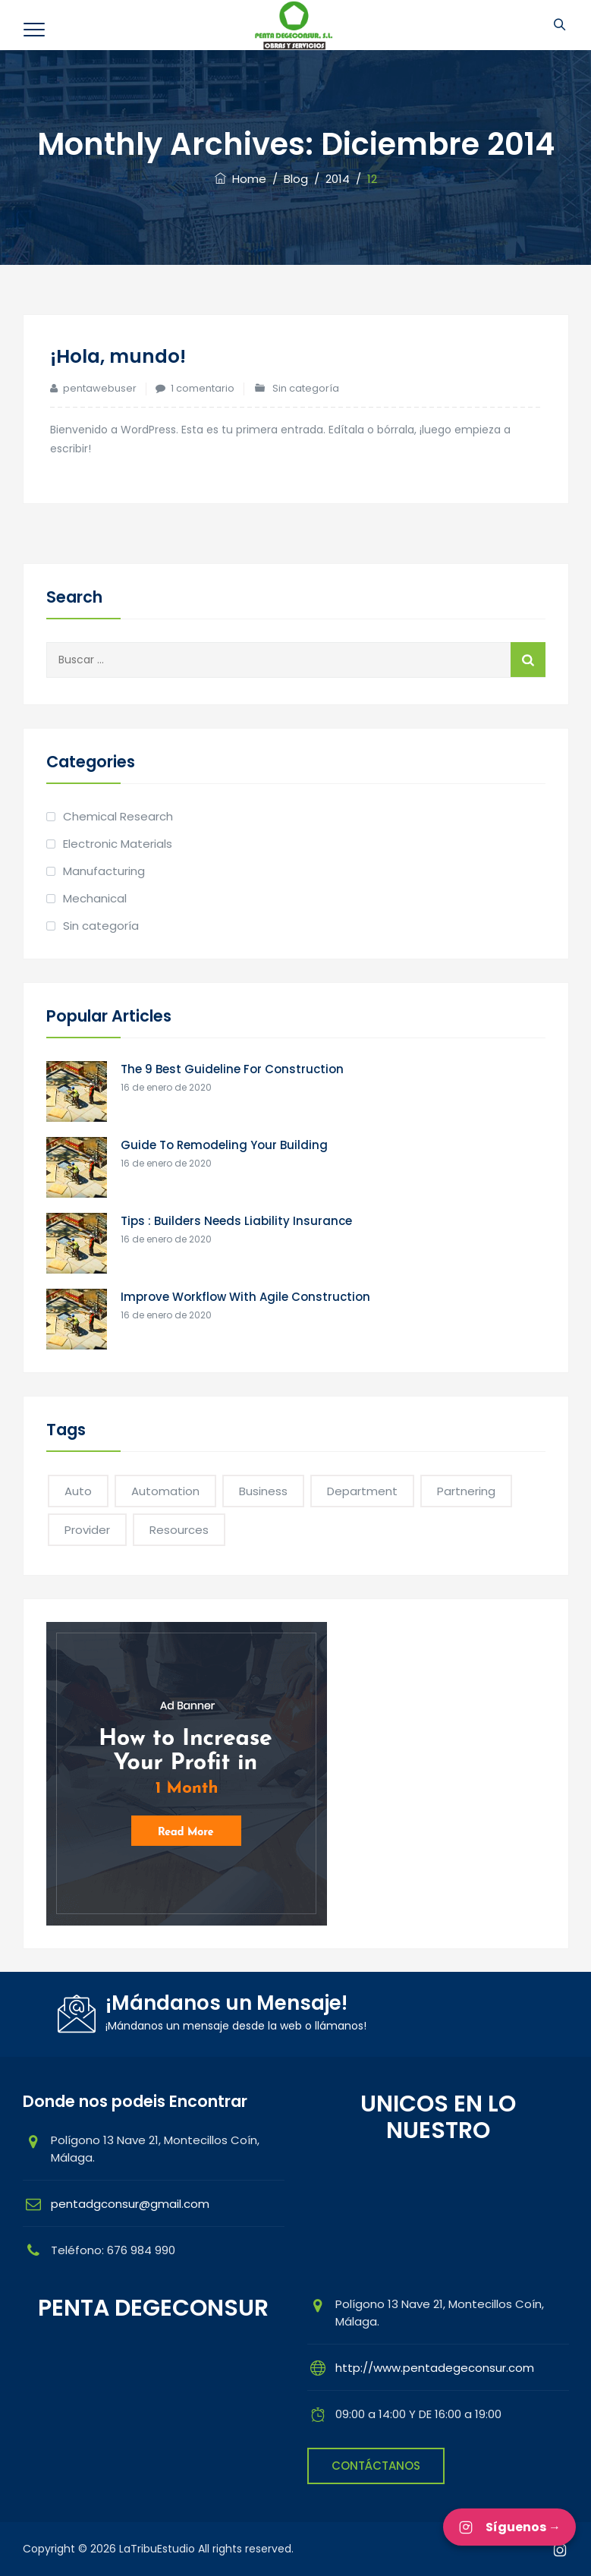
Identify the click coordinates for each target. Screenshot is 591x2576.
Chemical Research (118, 816)
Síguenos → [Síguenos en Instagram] (509, 2527)
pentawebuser (100, 388)
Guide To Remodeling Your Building (224, 1145)
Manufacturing (104, 871)
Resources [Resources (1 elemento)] (179, 1530)
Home (240, 179)
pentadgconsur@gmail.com (130, 2204)
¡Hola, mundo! (121, 356)
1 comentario (202, 388)
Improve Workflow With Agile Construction (245, 1297)
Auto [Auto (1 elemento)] (78, 1491)
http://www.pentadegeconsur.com (434, 2368)
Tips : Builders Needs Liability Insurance (236, 1221)
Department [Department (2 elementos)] (362, 1491)
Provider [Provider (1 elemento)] (87, 1530)
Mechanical (95, 898)
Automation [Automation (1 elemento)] (165, 1491)
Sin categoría (305, 388)
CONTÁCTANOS (376, 2466)
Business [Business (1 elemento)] (263, 1491)
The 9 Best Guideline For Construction (232, 1069)
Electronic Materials (117, 844)
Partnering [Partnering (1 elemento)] (466, 1491)
